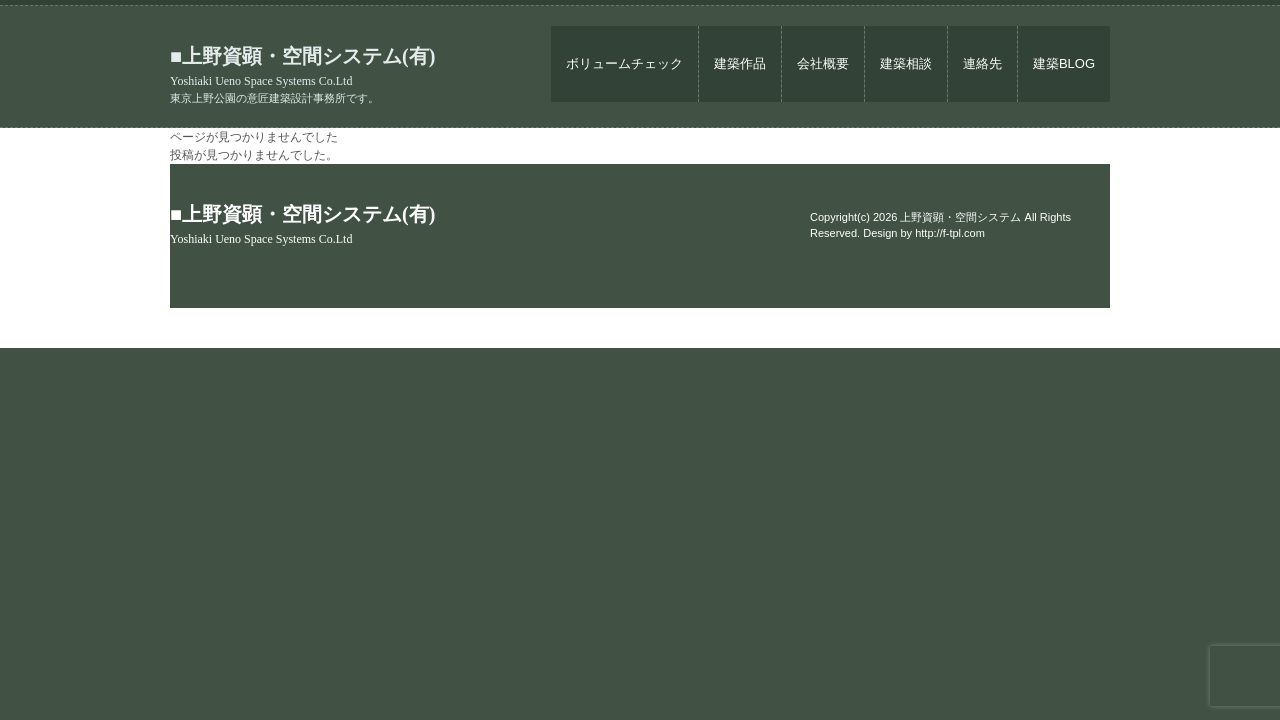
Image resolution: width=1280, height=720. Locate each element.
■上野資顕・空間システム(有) (302, 66)
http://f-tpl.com (950, 233)
